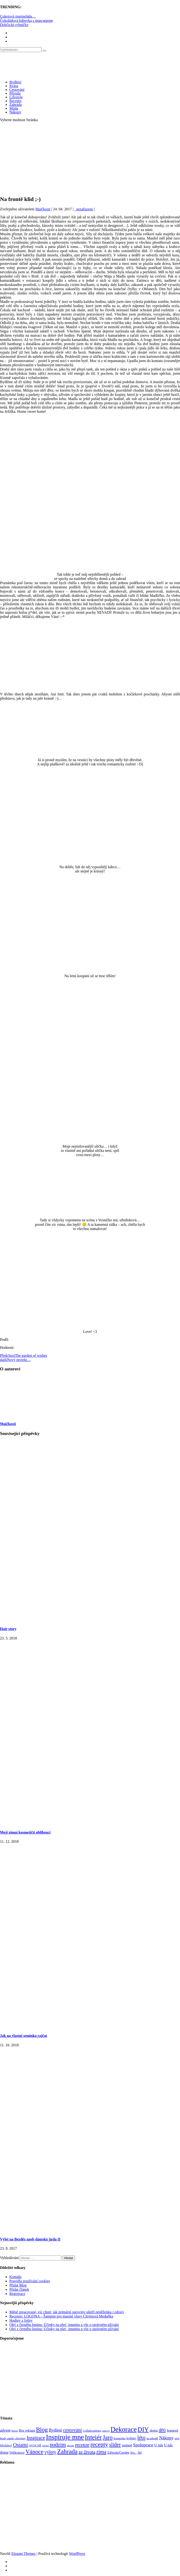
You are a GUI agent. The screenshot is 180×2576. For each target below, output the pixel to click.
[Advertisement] (90, 159)
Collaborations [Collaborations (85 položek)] (92, 2430)
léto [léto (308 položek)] (141, 2437)
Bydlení (15, 82)
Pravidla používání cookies (29, 2281)
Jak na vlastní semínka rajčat (23, 2036)
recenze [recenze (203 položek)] (82, 2444)
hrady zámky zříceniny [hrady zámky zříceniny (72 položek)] (13, 2438)
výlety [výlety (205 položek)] (50, 2452)
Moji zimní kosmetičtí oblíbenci (25, 1832)
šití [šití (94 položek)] (140, 2452)
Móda (13, 108)
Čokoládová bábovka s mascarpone (26, 21)
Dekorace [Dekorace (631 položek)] (123, 2429)
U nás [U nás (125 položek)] (158, 2445)
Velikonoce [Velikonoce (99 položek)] (16, 2452)
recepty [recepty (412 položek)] (99, 2444)
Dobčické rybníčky (14, 25)
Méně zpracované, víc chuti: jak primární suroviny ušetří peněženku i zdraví (66, 2312)
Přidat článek (19, 2289)
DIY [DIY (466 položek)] (143, 2429)
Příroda (14, 93)
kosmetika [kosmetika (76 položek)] (119, 2438)
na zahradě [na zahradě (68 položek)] (152, 2438)
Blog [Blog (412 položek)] (42, 2429)
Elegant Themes (23, 2554)
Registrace (17, 2294)
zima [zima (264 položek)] (101, 2452)
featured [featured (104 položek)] (172, 2430)
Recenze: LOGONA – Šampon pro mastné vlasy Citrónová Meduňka (61, 2316)
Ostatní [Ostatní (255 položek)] (20, 2445)
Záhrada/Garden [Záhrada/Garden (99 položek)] (118, 2452)
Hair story (8, 1629)
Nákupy (15, 112)
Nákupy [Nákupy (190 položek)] (166, 2437)
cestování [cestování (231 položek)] (72, 2430)
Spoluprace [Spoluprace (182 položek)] (143, 2444)
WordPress (77, 2554)
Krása (13, 86)
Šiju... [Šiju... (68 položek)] (133, 2452)
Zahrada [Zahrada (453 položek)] (67, 2451)
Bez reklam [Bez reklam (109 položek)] (27, 2430)
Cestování (16, 90)
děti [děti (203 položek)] (162, 2430)
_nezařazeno (83, 209)
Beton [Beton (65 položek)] (14, 2430)
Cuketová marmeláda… (18, 16)
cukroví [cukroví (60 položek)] (106, 2430)
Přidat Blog (17, 2285)
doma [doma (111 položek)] (154, 2430)
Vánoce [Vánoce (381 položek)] (35, 2452)
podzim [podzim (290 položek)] (58, 2445)
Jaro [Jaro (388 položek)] (107, 2437)
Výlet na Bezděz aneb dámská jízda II (30, 2239)
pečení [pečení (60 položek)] (45, 2445)
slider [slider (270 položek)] (115, 2445)
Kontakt (15, 2277)
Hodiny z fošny (21, 2320)
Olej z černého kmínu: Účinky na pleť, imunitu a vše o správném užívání (64, 2325)
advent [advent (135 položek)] (5, 2430)
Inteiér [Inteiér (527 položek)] (93, 2437)
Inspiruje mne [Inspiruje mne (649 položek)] (65, 2437)
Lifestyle (16, 97)
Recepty (15, 101)
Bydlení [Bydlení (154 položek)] (55, 2430)
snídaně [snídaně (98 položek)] (127, 2445)
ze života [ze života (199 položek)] (87, 2452)
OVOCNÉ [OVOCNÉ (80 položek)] (35, 2445)
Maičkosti (42, 209)
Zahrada (15, 105)
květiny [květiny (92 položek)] (131, 2438)
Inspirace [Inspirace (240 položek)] (35, 2438)
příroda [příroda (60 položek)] (70, 2445)
